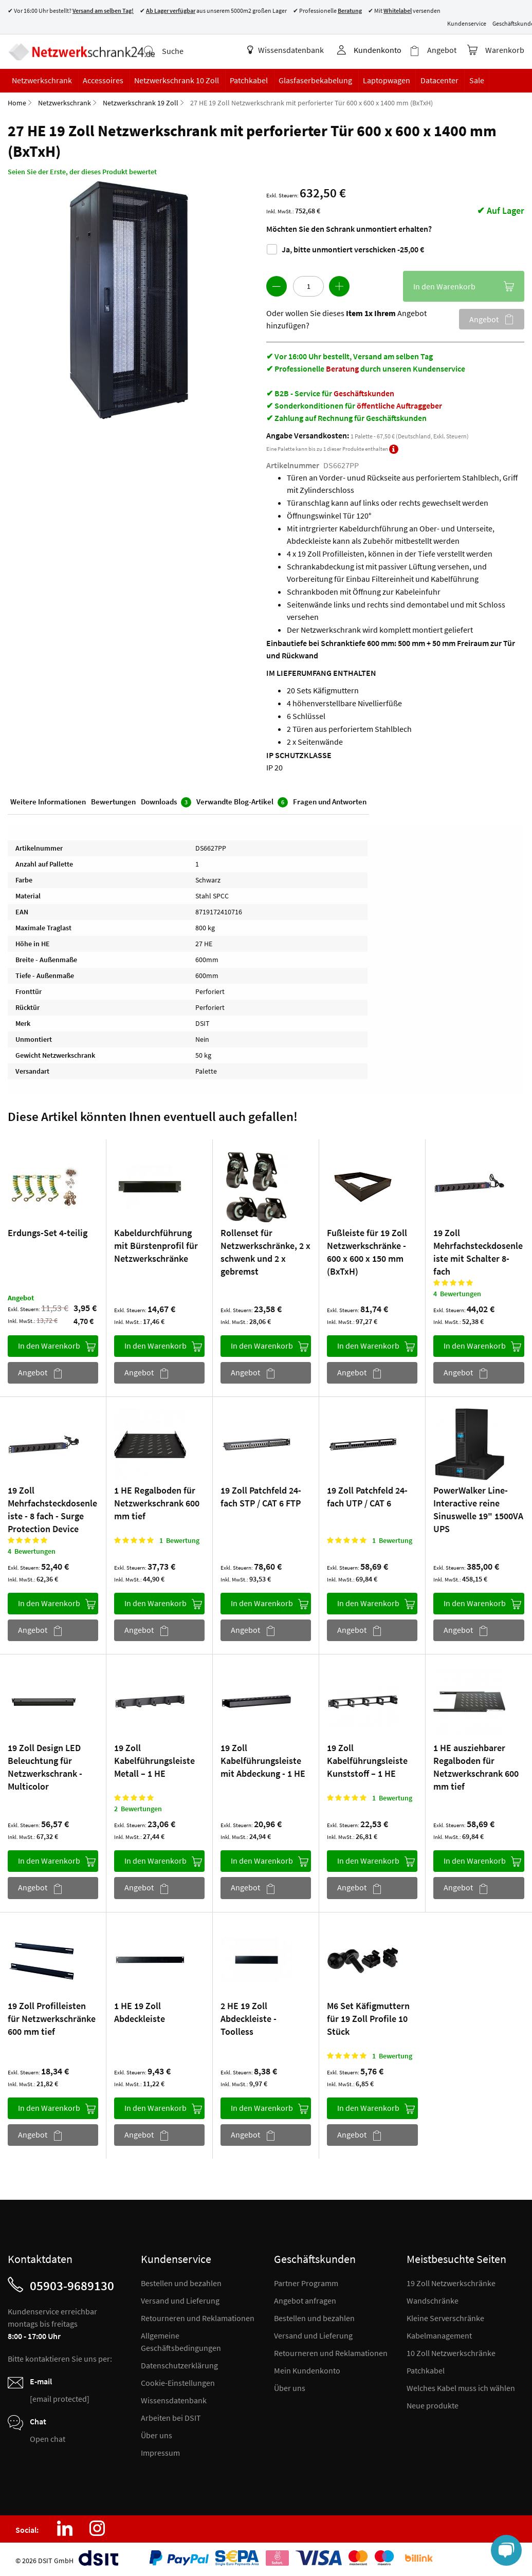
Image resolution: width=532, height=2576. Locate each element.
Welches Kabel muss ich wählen (461, 2387)
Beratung (342, 367)
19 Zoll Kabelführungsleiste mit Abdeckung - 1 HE (263, 1759)
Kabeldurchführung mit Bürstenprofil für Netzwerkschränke (156, 1244)
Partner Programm (306, 2282)
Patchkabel (426, 2369)
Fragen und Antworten (329, 800)
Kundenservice (466, 23)
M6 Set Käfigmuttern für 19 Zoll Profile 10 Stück (368, 2017)
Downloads (166, 801)
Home (17, 101)
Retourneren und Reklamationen (197, 2317)
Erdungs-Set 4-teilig (47, 1232)
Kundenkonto (378, 50)
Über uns (156, 2434)
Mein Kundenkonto (307, 2369)
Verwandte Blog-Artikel (242, 801)
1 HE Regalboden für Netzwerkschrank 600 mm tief (156, 1502)
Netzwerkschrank (64, 101)
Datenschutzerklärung (179, 2364)
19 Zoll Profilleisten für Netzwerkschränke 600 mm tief (52, 2017)
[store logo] (81, 51)
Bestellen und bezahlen (181, 2282)
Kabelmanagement (439, 2334)
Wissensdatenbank (286, 50)
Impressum (160, 2451)
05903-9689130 (72, 2284)
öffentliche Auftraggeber (399, 404)
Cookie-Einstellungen (178, 2382)
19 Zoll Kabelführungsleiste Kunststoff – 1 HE (367, 1759)
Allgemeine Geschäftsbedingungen (181, 2340)
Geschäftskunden (364, 392)
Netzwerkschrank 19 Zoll (140, 101)
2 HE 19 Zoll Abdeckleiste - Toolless (249, 2017)
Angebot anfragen (305, 2299)
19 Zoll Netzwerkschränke (451, 2282)
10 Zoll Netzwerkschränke (451, 2352)
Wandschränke (432, 2299)
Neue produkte (432, 2404)
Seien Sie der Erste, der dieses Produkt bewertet (82, 170)
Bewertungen (113, 800)
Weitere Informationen (48, 800)
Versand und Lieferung (180, 2299)
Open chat (47, 2438)
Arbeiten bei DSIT (171, 2417)
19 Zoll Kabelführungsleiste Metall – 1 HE (154, 1759)
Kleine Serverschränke (445, 2317)
